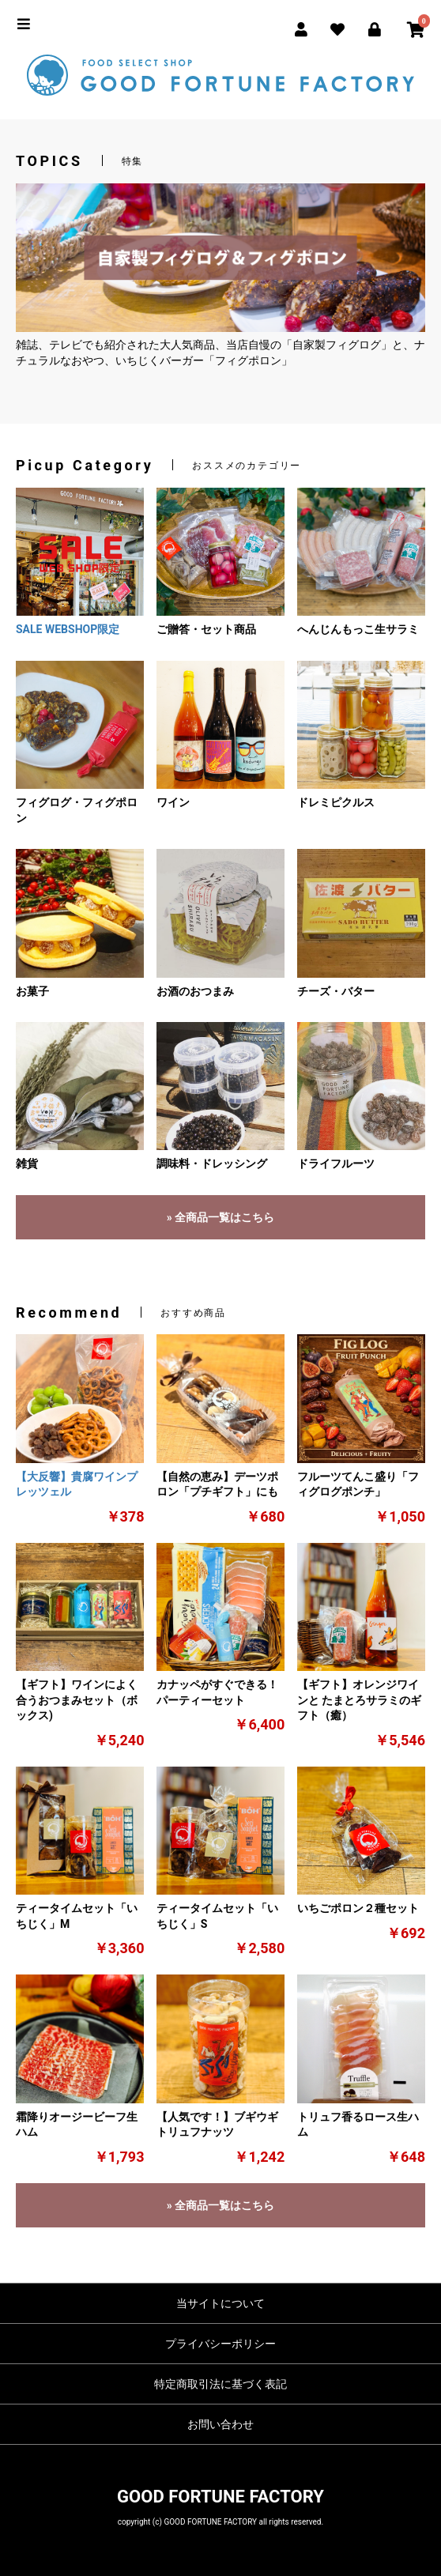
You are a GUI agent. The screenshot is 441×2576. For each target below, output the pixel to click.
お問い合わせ (220, 2424)
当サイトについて (220, 2303)
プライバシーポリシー (220, 2343)
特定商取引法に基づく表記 (220, 2384)
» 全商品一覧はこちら (220, 1217)
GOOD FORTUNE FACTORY (220, 2496)
